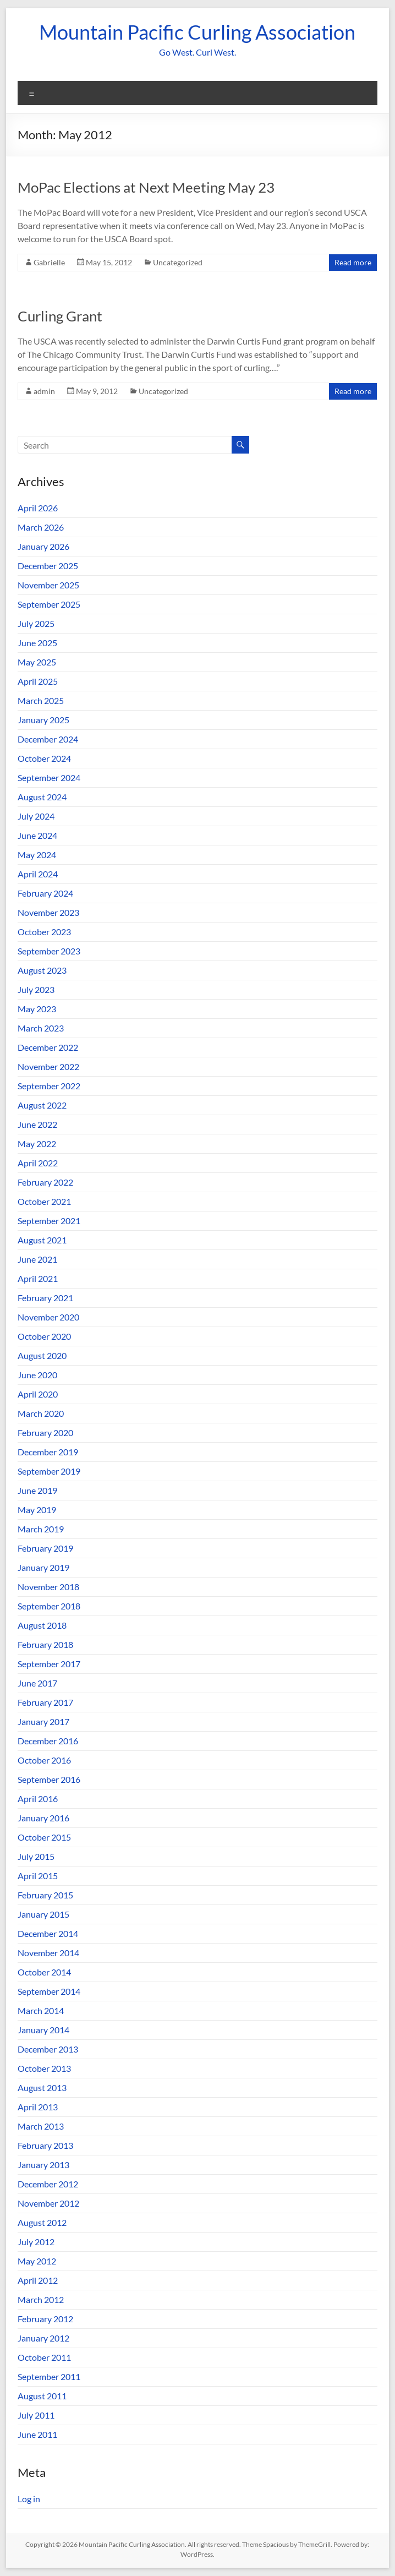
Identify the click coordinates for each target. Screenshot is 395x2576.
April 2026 (38, 508)
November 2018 (48, 1586)
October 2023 (44, 931)
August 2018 (42, 1625)
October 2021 (44, 1201)
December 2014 (48, 1933)
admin (44, 391)
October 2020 (44, 1336)
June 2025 (37, 642)
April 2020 (38, 1394)
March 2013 (41, 2126)
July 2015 (36, 1856)
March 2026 (41, 527)
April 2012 (38, 2280)
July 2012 (36, 2241)
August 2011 (42, 2396)
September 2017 (49, 1663)
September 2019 (49, 1471)
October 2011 (44, 2357)
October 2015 (44, 1837)
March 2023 (41, 1028)
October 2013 (44, 2068)
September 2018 (49, 1606)
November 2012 (48, 2203)
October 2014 (44, 1972)
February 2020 (45, 1432)
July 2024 (36, 816)
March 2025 (41, 700)
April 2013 (38, 2107)
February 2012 (45, 2318)
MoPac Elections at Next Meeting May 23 (146, 187)
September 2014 (49, 1991)
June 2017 (37, 1683)
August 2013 (42, 2087)
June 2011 (37, 2434)
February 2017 (45, 1702)
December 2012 (48, 2184)
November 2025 (48, 585)
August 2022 (42, 1105)
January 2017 (43, 1721)
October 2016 (44, 1760)
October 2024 (44, 758)
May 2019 (37, 1509)
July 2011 (36, 2415)
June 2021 (37, 1259)
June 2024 (37, 835)
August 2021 (42, 1240)
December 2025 (48, 565)
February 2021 (45, 1297)
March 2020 (41, 1413)
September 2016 (49, 1779)
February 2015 (45, 1895)
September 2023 (49, 951)
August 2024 (42, 797)
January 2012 (43, 2338)
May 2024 (37, 854)
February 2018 (45, 1644)
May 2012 (37, 2261)
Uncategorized (177, 262)
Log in (29, 2498)
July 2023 (36, 989)
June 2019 (37, 1490)
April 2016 (38, 1798)
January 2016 (43, 1818)
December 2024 (48, 739)
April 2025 (38, 681)
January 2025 (43, 719)
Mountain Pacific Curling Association (197, 32)
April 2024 (38, 874)
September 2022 (49, 1085)
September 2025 (49, 604)
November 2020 (48, 1317)
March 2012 (41, 2299)
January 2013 (43, 2164)
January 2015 (43, 1914)
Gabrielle (49, 262)
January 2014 (43, 2029)
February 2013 (45, 2145)
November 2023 (48, 912)
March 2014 (41, 2010)
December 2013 (48, 2049)
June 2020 (37, 1374)
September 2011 (49, 2376)
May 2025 (37, 662)
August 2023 (42, 970)
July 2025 (36, 623)
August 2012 (42, 2222)
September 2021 (49, 1220)
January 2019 (43, 1567)
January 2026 (43, 546)
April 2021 (38, 1278)
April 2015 (38, 1875)
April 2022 (38, 1163)
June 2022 (37, 1124)
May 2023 (37, 1008)
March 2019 (41, 1529)
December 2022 (48, 1047)
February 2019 (45, 1548)
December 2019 (48, 1452)
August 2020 (42, 1355)
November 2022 (48, 1066)
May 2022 (37, 1143)
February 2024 (45, 893)
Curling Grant (60, 316)
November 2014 (48, 1952)
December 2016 (48, 1740)
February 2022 (45, 1182)
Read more (352, 262)
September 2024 (49, 777)
